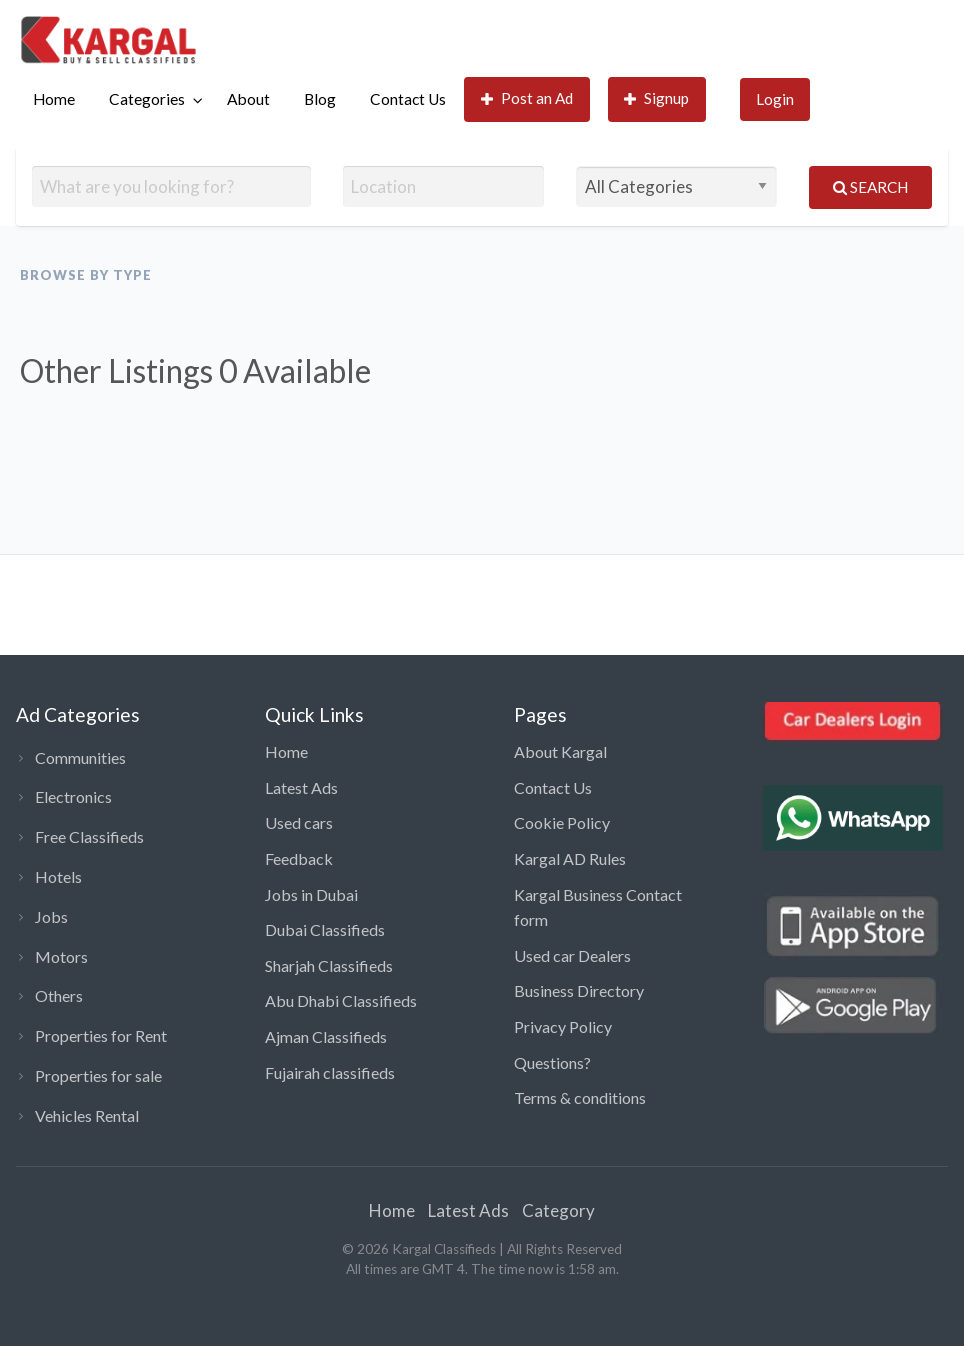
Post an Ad (527, 98)
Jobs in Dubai (311, 894)
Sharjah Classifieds (329, 965)
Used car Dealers (572, 955)
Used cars (299, 822)
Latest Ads (301, 787)
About (248, 99)
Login (775, 99)
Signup (657, 98)
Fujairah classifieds (330, 1072)
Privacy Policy (563, 1026)
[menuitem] (54, 99)
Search (870, 187)
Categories (147, 99)
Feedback (299, 858)
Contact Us (408, 99)
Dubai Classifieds (325, 929)
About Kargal (560, 751)
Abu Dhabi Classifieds (341, 1000)
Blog (320, 99)
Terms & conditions (580, 1097)
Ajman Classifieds (326, 1036)
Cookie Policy (562, 822)
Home (54, 99)
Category (558, 1210)
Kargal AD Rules (570, 858)
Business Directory (579, 990)
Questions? (552, 1062)
